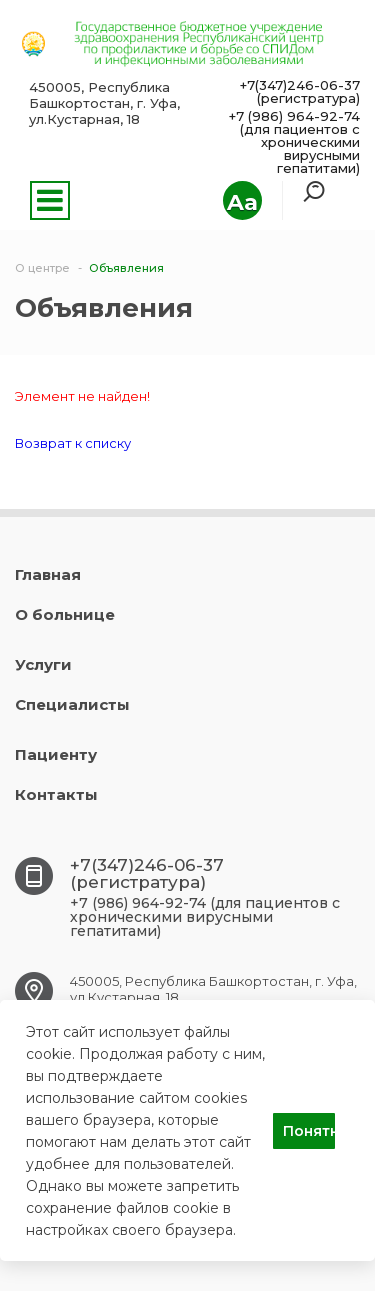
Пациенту (56, 754)
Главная (48, 574)
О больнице (65, 614)
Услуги (43, 664)
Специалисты (72, 704)
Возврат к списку (73, 443)
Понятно (309, 1131)
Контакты (56, 794)
